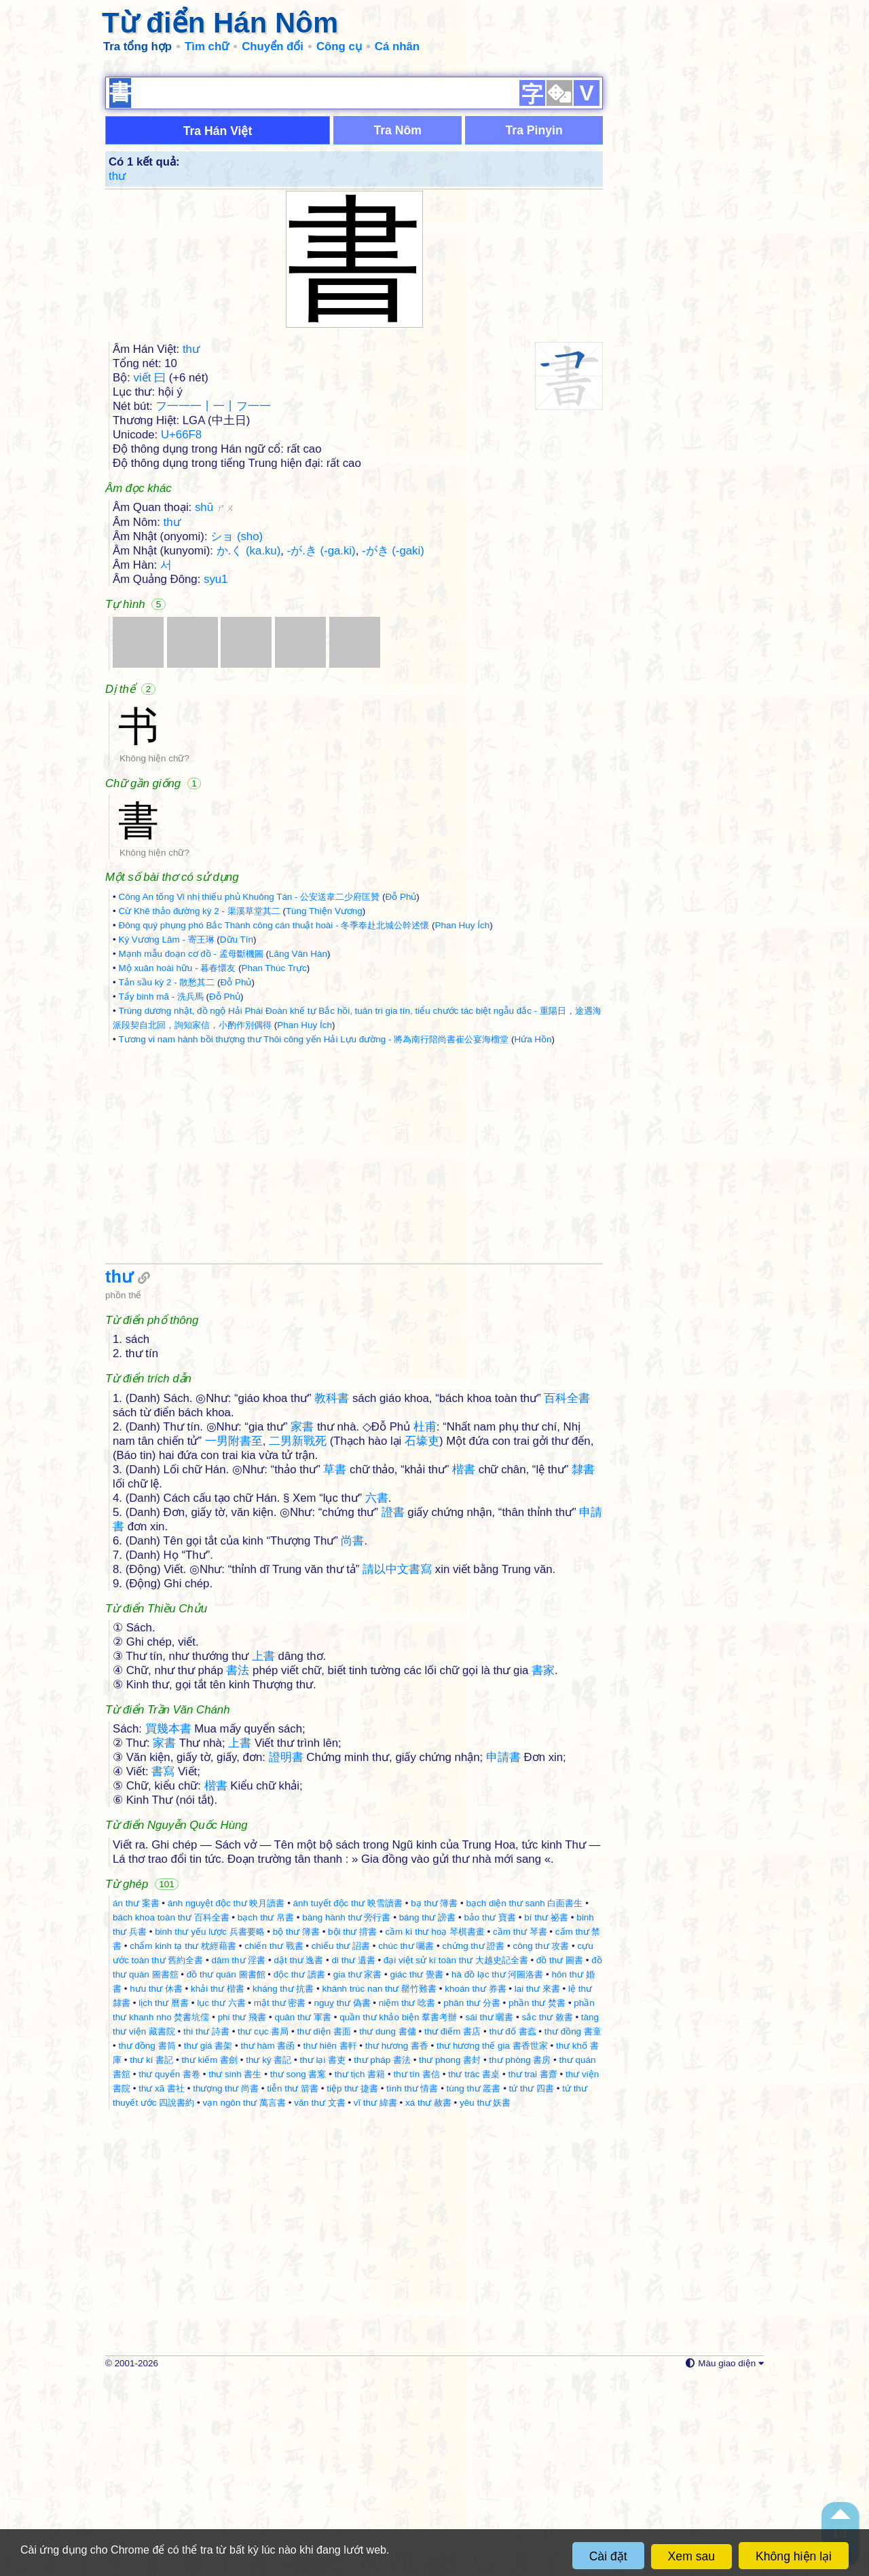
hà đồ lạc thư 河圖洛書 (497, 2171)
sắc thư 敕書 (547, 2214)
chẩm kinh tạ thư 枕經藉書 (183, 2143)
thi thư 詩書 (206, 2228)
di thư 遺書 (353, 2157)
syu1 (215, 776)
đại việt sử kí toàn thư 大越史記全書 (456, 2157)
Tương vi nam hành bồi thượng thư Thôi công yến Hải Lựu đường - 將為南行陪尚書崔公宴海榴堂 (313, 1236)
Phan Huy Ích (461, 1122)
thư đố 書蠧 (512, 2228)
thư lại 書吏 (323, 2257)
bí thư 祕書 (546, 2114)
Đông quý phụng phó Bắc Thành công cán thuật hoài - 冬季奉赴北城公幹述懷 (273, 1122)
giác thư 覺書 (416, 2171)
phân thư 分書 (471, 2200)
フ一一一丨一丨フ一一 (213, 602)
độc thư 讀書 (299, 2171)
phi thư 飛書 (242, 2214)
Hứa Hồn (532, 1236)
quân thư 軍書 (302, 2214)
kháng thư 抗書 (283, 2185)
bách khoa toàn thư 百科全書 (171, 2114)
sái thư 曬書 (490, 2214)
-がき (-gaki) (393, 747)
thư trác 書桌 (474, 2271)
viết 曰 (150, 574)
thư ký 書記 (268, 2257)
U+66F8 (181, 631)
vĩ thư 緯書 (375, 2299)
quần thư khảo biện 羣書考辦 (398, 2214)
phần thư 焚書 (537, 2200)
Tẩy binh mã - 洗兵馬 (160, 1193)
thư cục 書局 (263, 2228)
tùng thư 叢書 (474, 2285)
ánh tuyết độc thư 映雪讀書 (348, 2100)
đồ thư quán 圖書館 (226, 2171)
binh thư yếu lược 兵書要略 (209, 2128)
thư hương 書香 (396, 2242)
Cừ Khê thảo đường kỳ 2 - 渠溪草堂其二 (199, 1108)
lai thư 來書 (537, 2185)
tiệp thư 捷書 (352, 2285)
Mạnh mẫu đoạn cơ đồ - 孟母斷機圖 (190, 1150)
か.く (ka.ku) (249, 747)
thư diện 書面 (324, 2228)
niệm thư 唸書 (407, 2200)
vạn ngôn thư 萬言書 (244, 2299)
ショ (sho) (236, 733)
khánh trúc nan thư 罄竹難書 (379, 2185)
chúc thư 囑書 (406, 2143)
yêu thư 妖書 (485, 2299)
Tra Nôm (397, 327)
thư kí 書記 (151, 2257)
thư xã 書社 (161, 2285)
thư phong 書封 (450, 2257)
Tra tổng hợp (137, 46)
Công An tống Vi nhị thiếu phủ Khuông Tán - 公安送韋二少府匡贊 (249, 1093)
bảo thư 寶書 (490, 2114)
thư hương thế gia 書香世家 (492, 2242)
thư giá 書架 (208, 2242)
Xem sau (691, 2556)
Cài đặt (608, 2556)
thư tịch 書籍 (360, 2271)
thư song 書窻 (298, 2271)
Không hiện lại (794, 2556)
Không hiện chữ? (154, 955)
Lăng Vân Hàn (298, 1150)
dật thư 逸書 (298, 2157)
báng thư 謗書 (427, 2114)
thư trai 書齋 (532, 2271)
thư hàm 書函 (268, 2242)
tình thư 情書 (412, 2285)
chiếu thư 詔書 (341, 2143)
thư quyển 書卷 (169, 2271)
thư (117, 372)
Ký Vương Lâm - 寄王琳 (166, 1136)
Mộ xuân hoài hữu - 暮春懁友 (177, 1165)
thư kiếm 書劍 (209, 2257)
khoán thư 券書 (475, 2185)
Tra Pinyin (534, 327)
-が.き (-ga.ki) (321, 747)
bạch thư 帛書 (266, 2114)
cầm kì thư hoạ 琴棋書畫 (434, 2128)
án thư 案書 (136, 2100)
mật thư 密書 (280, 2200)
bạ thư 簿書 (434, 2100)
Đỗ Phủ (400, 1093)
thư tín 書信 (416, 2271)
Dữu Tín (236, 1136)
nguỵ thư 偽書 (342, 2200)
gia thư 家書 (357, 2171)
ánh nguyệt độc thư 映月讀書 (226, 2100)
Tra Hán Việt (218, 328)
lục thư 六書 (221, 2200)
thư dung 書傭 (387, 2228)
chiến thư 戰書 (273, 2143)
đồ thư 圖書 (559, 2157)
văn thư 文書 (319, 2299)
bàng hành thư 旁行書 (346, 2114)
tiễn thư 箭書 (292, 2285)
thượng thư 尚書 (226, 2285)
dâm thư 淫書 (238, 2157)
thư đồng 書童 (573, 2228)
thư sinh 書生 (234, 2271)
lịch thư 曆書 (163, 2200)
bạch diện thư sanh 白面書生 (524, 2100)
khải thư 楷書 (217, 2185)
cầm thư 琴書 (520, 2128)
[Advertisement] (434, 163)
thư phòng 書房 (520, 2257)
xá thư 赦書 (428, 2299)
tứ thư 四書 (531, 2285)
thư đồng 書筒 (146, 2242)
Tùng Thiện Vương (324, 1108)
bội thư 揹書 (352, 2128)
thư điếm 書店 (452, 2228)
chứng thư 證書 (474, 2143)
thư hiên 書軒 (330, 2242)
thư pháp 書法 (382, 2257)
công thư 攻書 (541, 2143)
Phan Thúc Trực (274, 1165)
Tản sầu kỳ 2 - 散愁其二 (166, 1179)
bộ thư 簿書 (296, 2128)
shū (214, 704)
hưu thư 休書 (156, 2185)
